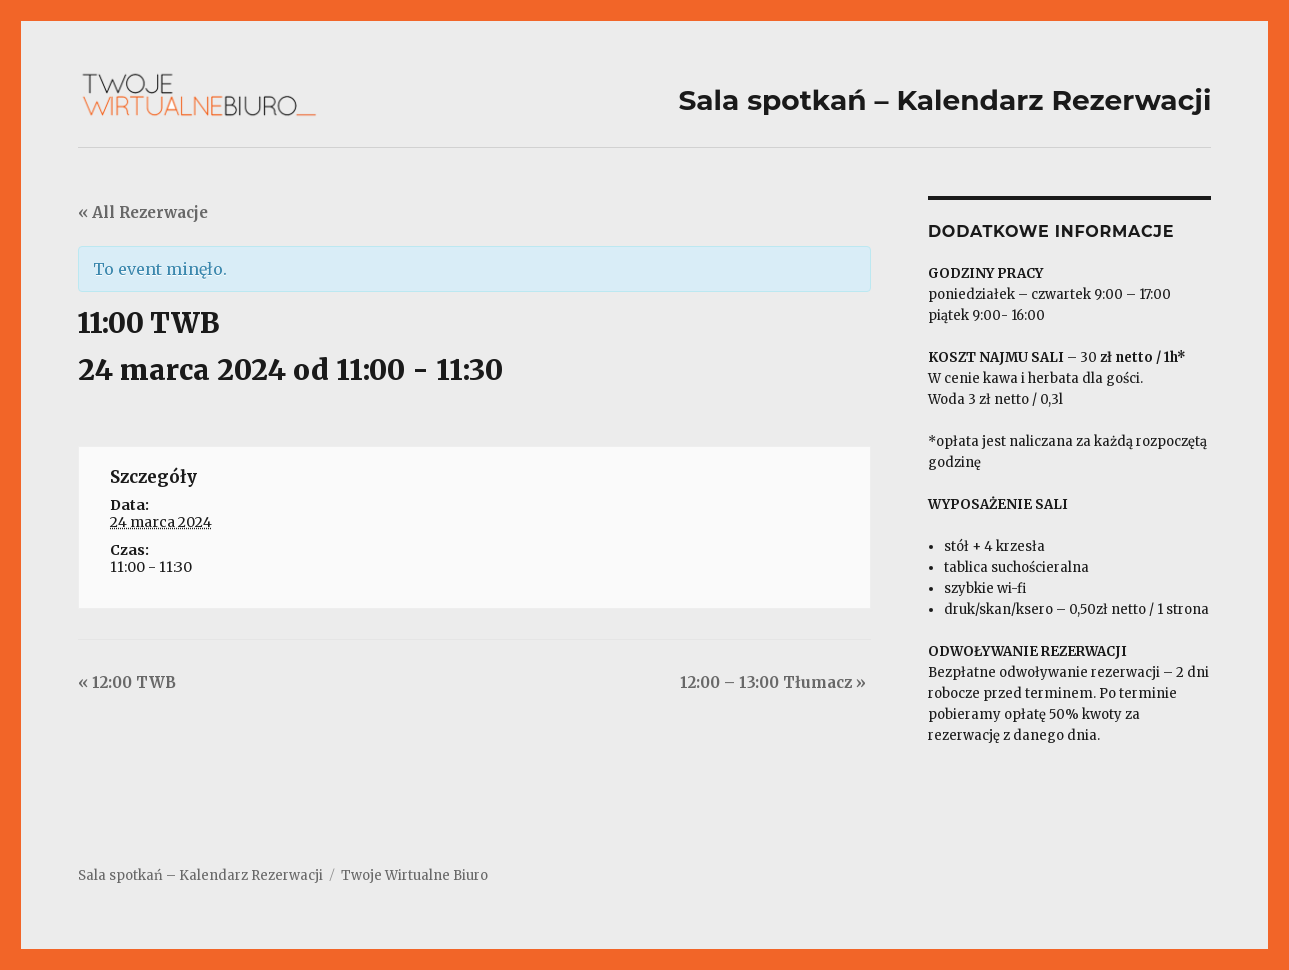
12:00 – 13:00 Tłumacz (773, 682)
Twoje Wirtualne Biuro (414, 875)
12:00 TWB (127, 682)
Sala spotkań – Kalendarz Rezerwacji (200, 875)
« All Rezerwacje (143, 212)
